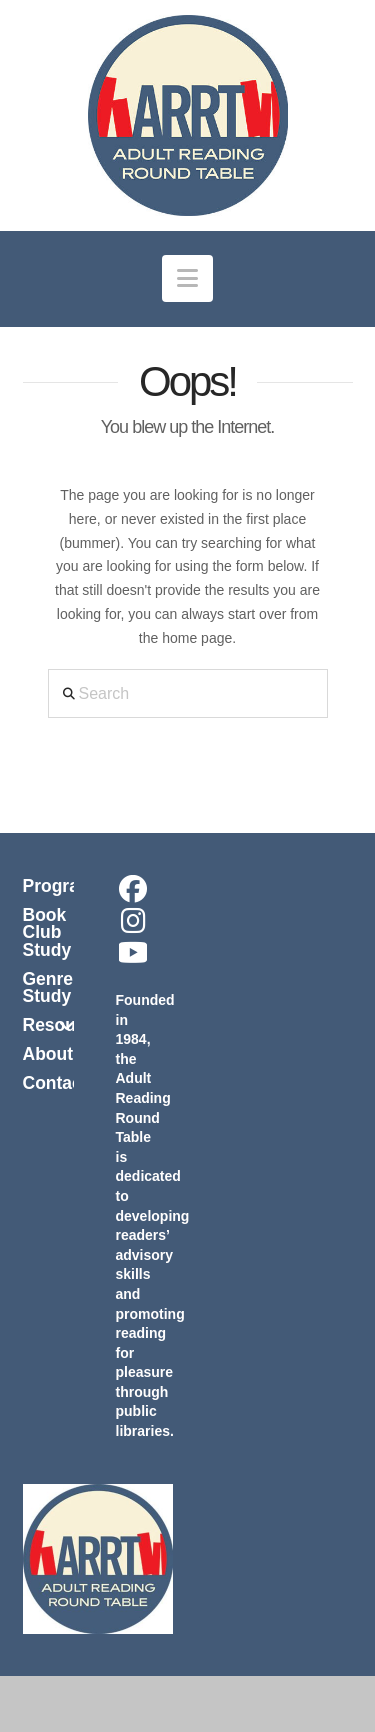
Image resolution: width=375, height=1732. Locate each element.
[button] (187, 278)
